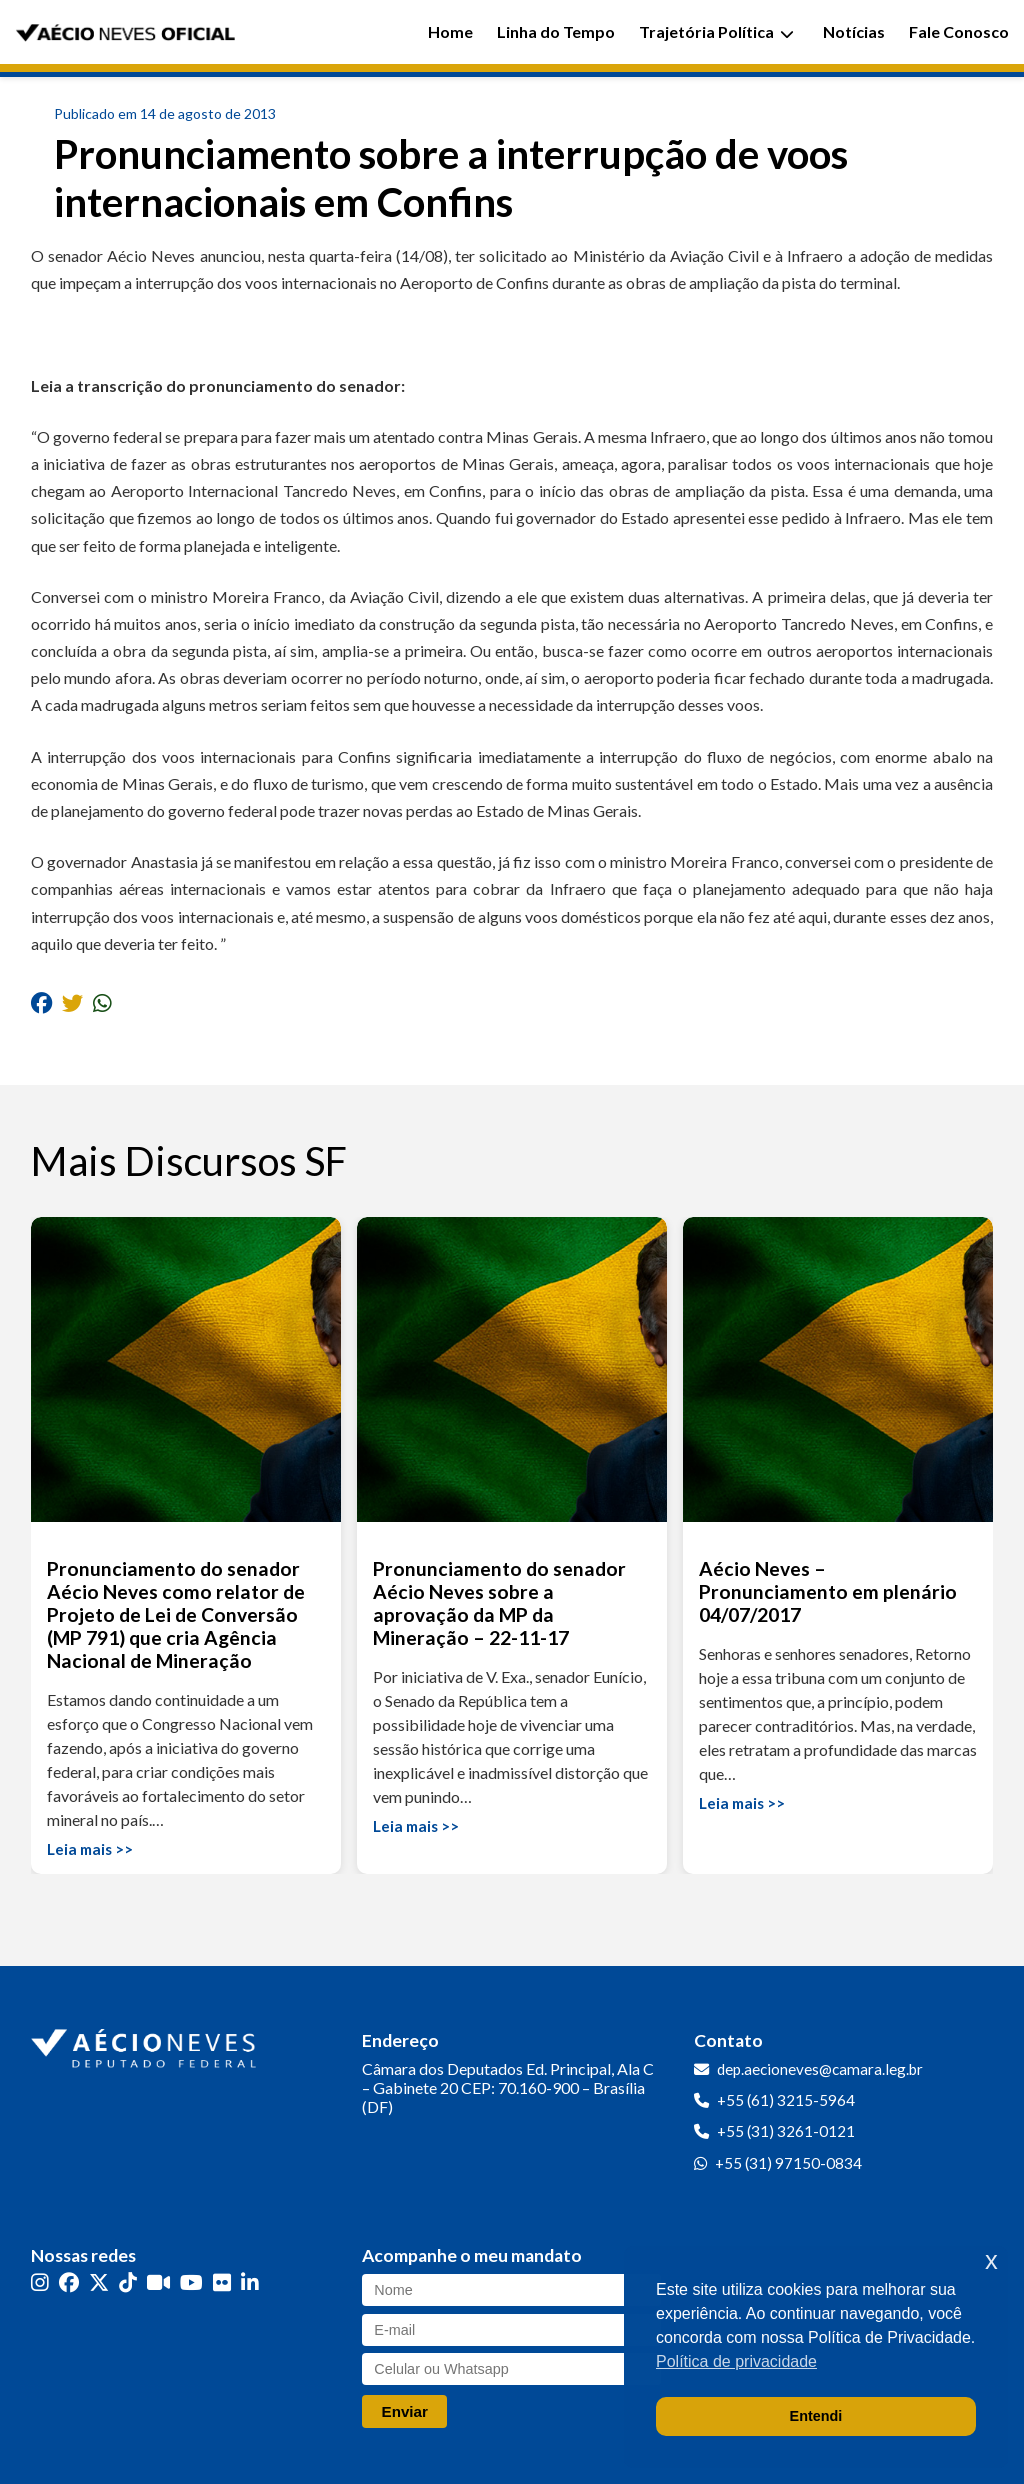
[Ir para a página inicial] (146, 2044)
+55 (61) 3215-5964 (786, 2100)
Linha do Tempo (556, 31)
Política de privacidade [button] (736, 2361)
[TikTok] (128, 2282)
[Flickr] (222, 2282)
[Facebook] (69, 2282)
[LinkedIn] (250, 2282)
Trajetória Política (716, 31)
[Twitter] (99, 2282)
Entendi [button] (816, 2416)
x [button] (991, 2260)
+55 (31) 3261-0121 (786, 2131)
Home (450, 31)
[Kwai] (158, 2282)
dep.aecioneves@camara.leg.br (820, 2069)
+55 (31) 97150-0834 (788, 2163)
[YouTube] (191, 2282)
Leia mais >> (90, 1849)
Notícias (854, 31)
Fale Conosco (959, 31)
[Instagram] (40, 2282)
